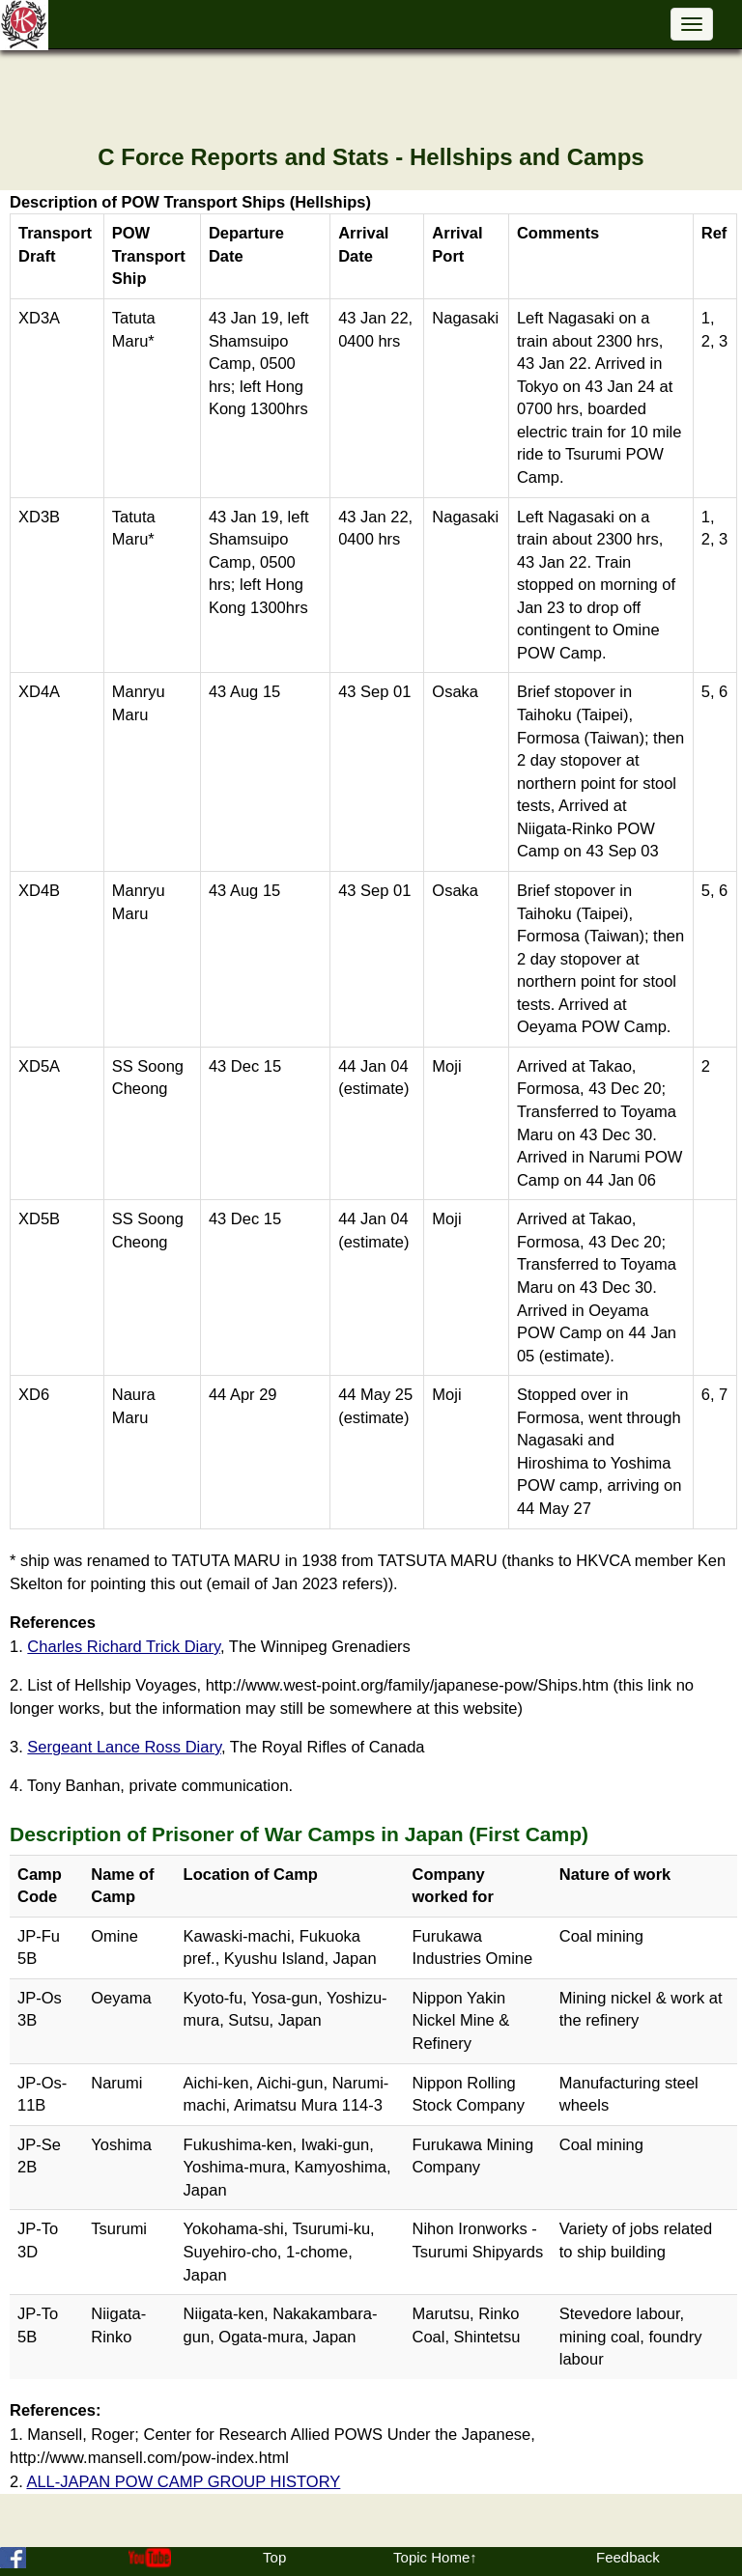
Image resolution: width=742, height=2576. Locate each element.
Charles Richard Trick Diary (123, 1646)
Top (274, 2557)
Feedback (628, 2557)
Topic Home (431, 2557)
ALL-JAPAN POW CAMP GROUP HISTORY (183, 2481)
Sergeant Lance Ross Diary (124, 1746)
